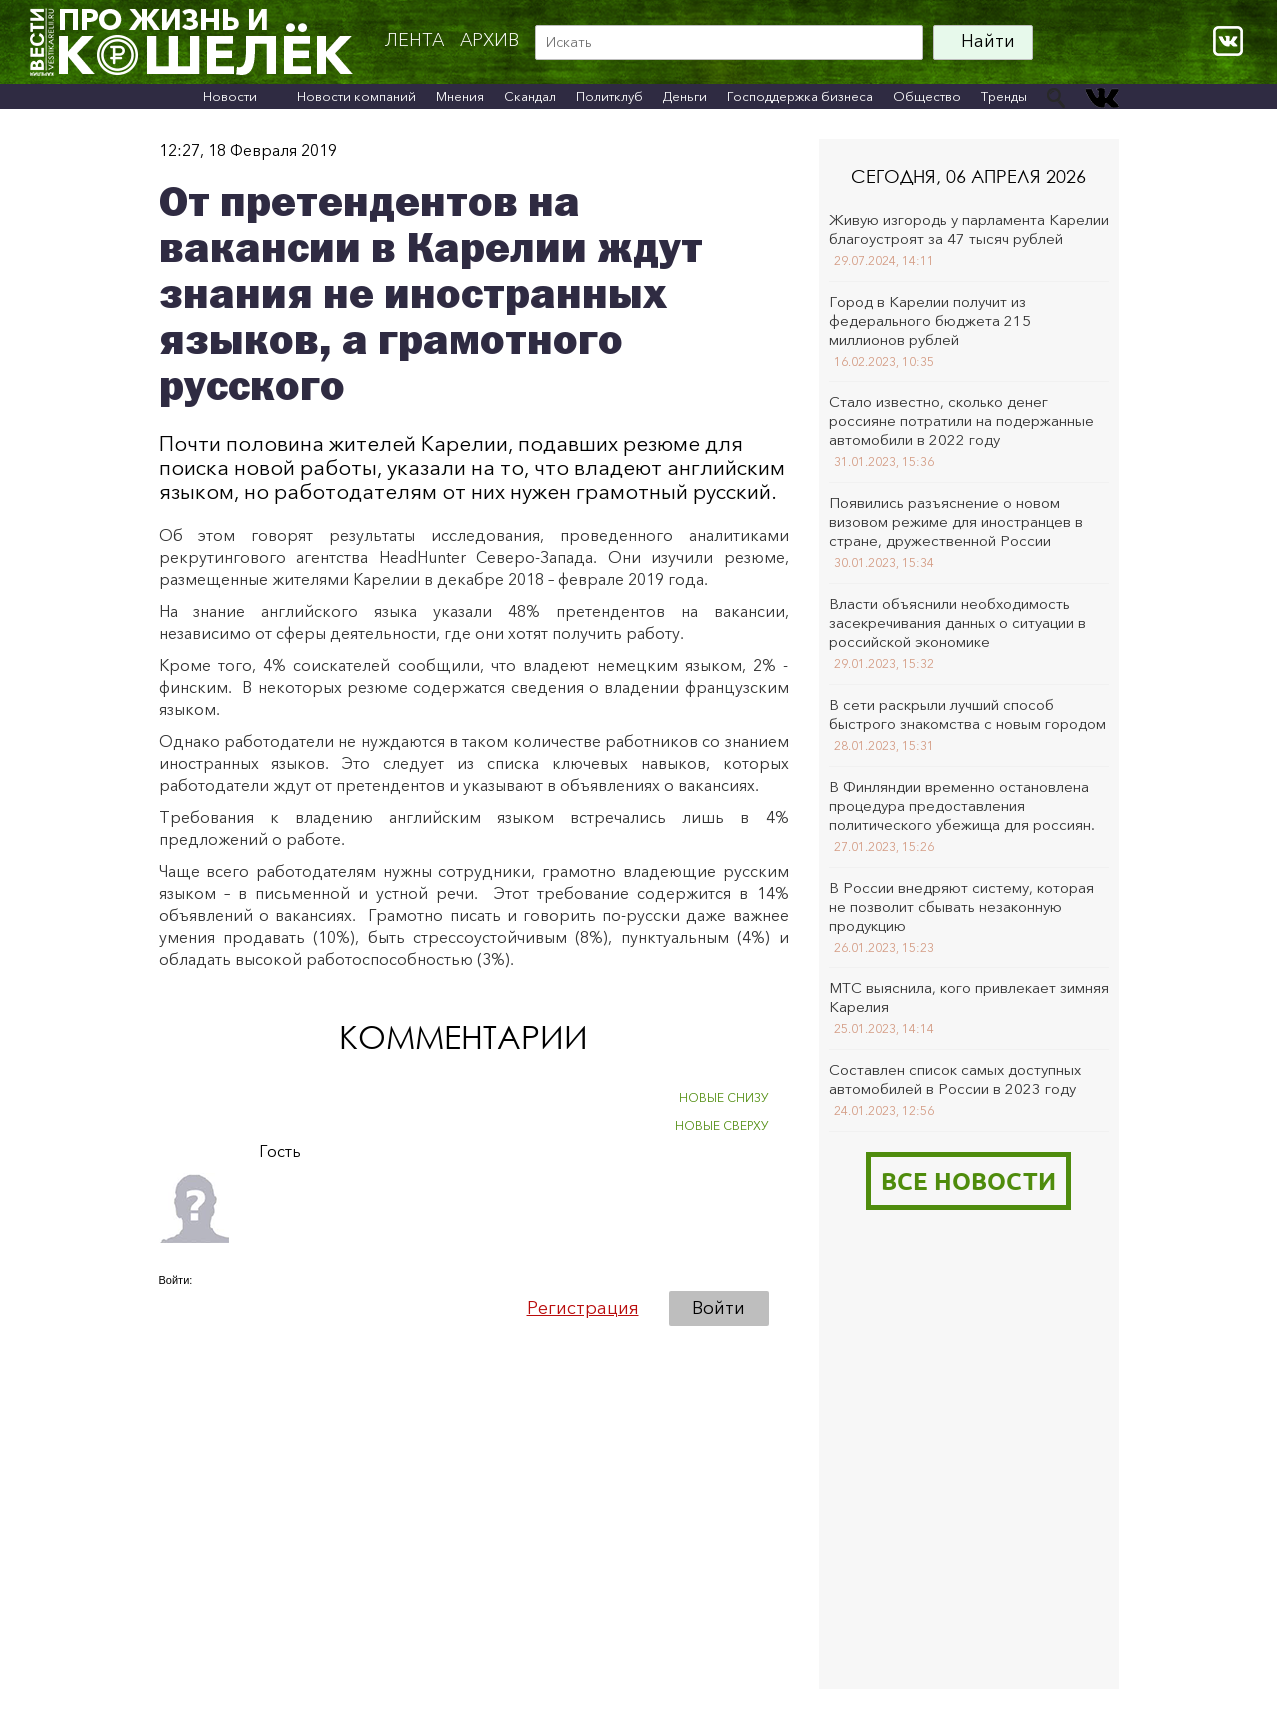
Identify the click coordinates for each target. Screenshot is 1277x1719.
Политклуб (609, 96)
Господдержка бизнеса (800, 96)
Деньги (685, 96)
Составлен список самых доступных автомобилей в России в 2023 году (955, 1079)
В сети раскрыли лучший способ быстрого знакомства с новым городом (967, 714)
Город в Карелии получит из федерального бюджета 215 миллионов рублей (930, 320)
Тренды (1004, 96)
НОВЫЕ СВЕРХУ (722, 1125)
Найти (988, 41)
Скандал (530, 96)
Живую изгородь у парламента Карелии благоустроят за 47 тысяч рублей (969, 229)
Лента (414, 40)
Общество (927, 96)
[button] (175, 1307)
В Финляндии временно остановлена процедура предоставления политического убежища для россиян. (962, 805)
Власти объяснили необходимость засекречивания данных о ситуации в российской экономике (957, 622)
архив (489, 40)
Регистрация (583, 1308)
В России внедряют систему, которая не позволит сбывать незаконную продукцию (961, 906)
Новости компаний (356, 96)
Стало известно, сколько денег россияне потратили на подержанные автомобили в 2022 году (961, 420)
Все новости (968, 1180)
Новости (230, 96)
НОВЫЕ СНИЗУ (724, 1097)
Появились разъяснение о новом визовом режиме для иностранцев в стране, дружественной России (956, 521)
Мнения (460, 96)
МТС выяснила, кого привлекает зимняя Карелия (969, 997)
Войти (718, 1308)
